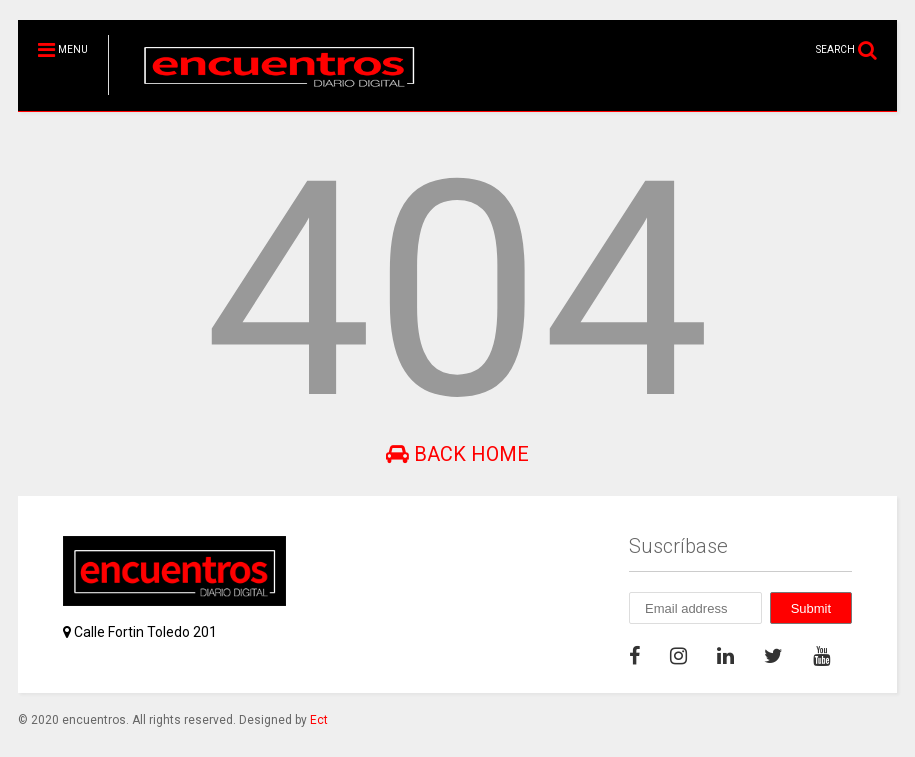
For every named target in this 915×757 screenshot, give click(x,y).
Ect (319, 720)
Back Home (457, 454)
